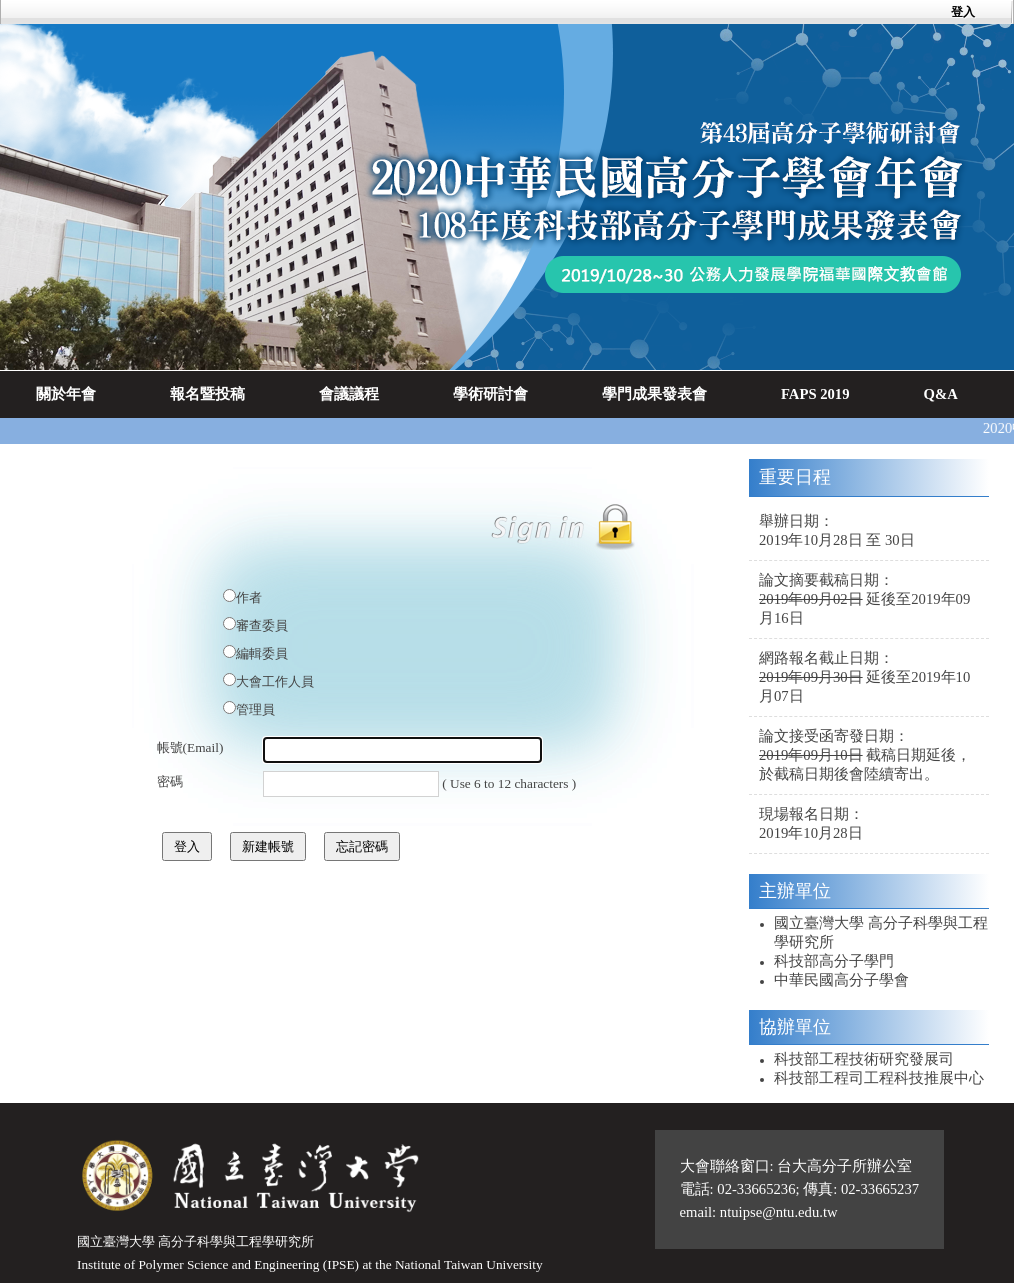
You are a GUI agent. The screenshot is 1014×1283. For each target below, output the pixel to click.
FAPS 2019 (815, 394)
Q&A (941, 394)
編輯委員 (262, 653)
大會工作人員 (275, 681)
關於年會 (66, 394)
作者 (249, 597)
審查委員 (262, 625)
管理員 (255, 709)
